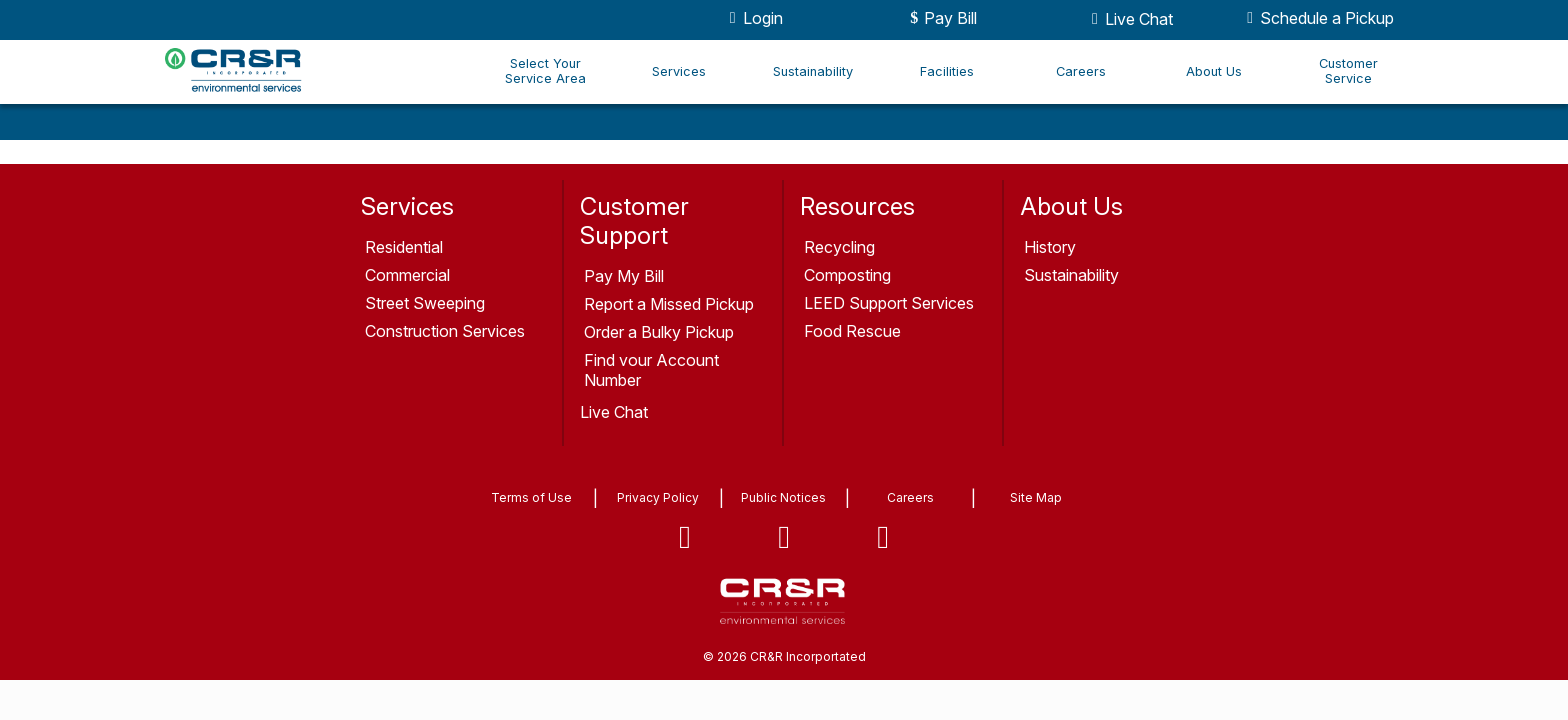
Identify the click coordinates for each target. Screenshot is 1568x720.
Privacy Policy (658, 497)
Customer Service (1348, 71)
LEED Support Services (889, 303)
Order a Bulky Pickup (659, 332)
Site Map (1036, 497)
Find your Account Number (651, 370)
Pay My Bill (624, 276)
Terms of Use (531, 497)
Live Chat (1129, 19)
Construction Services (445, 331)
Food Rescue (852, 331)
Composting (847, 275)
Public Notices (783, 497)
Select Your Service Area (545, 71)
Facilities (947, 71)
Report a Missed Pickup (669, 304)
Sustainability (813, 71)
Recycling (839, 247)
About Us (1214, 71)
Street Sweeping (425, 303)
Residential (404, 247)
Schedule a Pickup (1317, 18)
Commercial (407, 275)
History (1050, 247)
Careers (1081, 71)
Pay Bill (940, 18)
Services (679, 71)
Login (753, 18)
